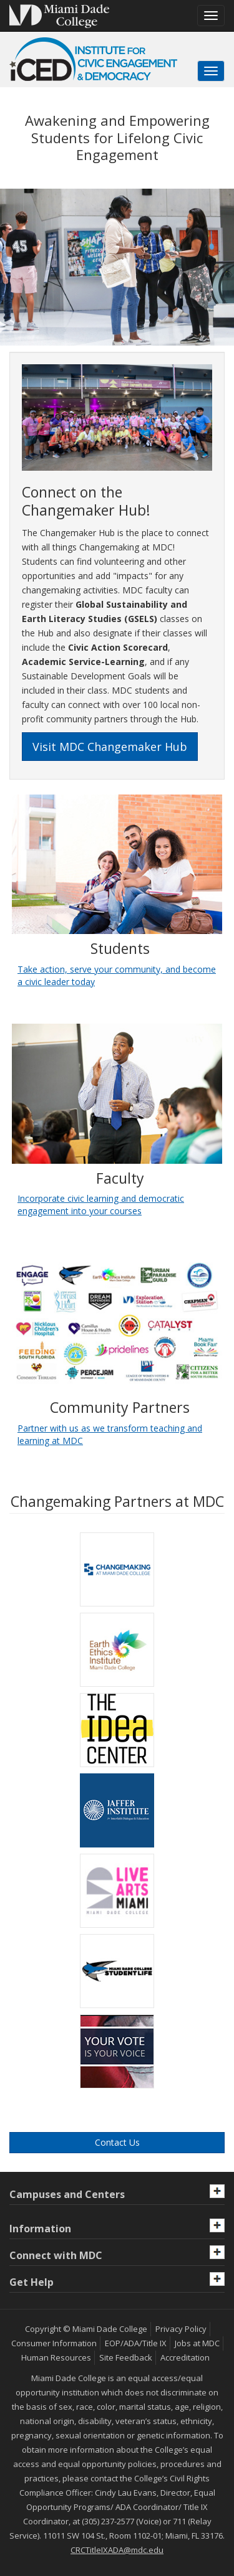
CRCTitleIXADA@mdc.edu (117, 2549)
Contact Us (117, 2142)
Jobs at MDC (197, 2343)
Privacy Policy (181, 2328)
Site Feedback (125, 2357)
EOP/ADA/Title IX (136, 2343)
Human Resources (56, 2357)
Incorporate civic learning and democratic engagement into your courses (100, 1204)
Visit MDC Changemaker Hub (109, 746)
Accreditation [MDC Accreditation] (185, 2357)
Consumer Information (54, 2343)
